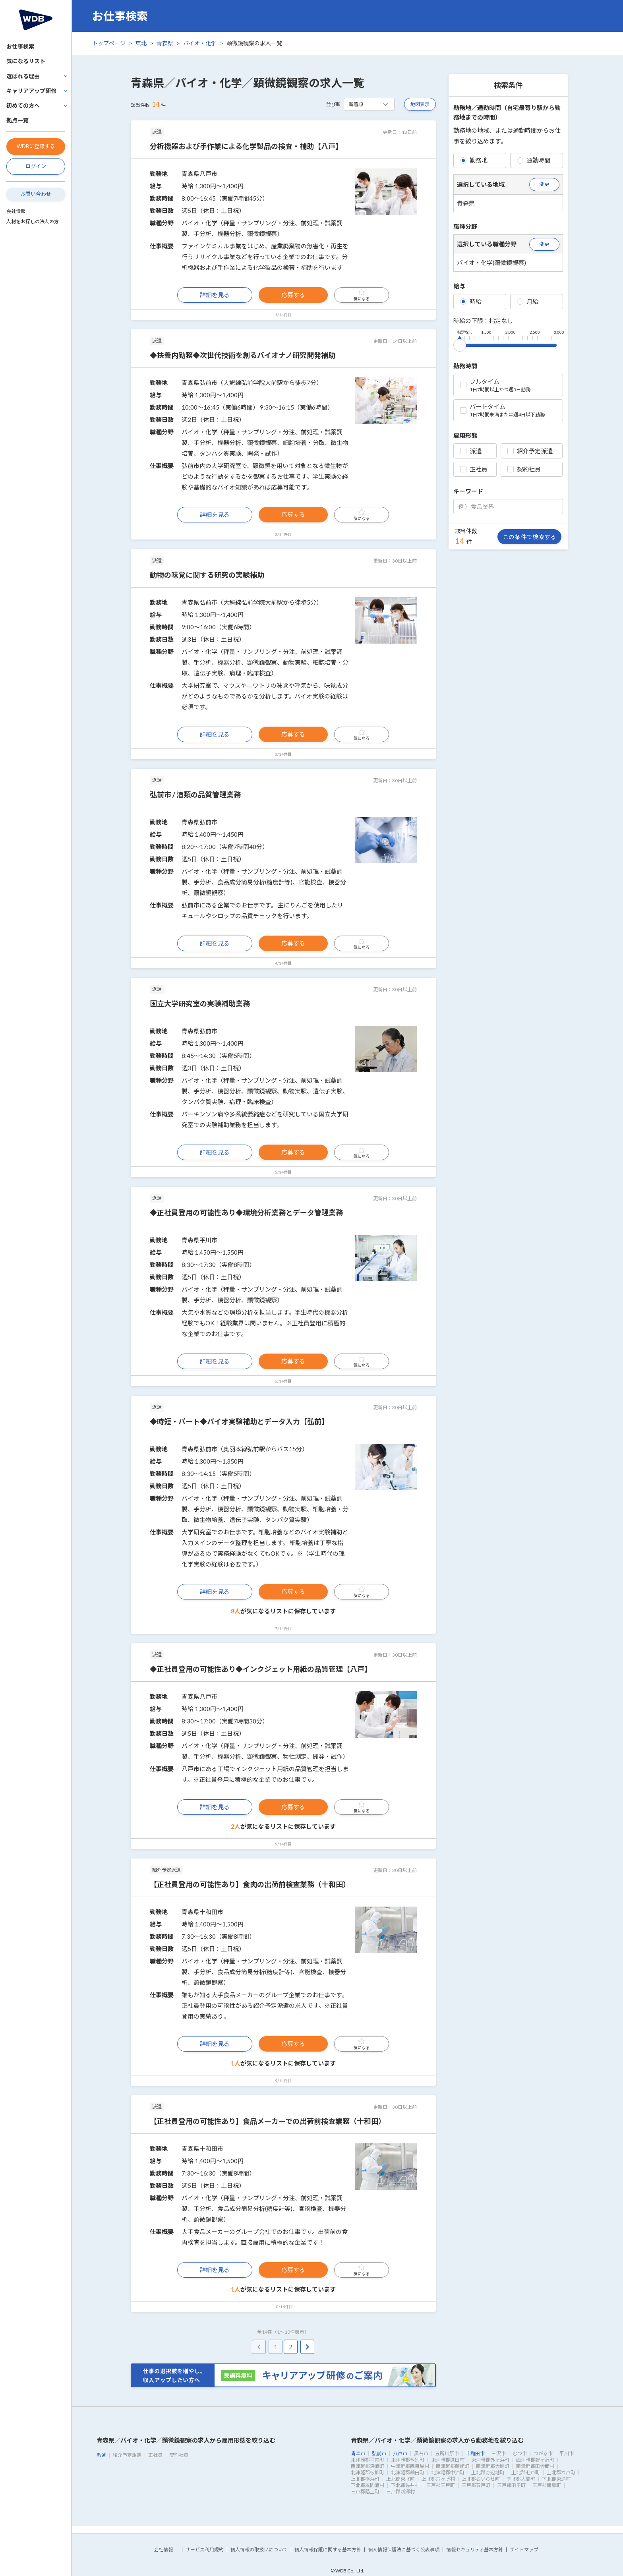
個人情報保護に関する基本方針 (327, 2550)
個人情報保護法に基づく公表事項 (403, 2550)
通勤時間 (533, 160)
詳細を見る (215, 294)
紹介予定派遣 (530, 450)
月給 (527, 301)
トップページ (109, 43)
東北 (141, 43)
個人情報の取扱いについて (259, 2550)
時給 (471, 301)
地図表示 (420, 104)
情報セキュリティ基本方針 (474, 2550)
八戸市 (400, 2453)
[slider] (459, 344)
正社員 (474, 469)
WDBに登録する (36, 146)
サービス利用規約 (205, 2550)
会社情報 (15, 211)
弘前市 (379, 2453)
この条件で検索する (529, 536)
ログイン (35, 166)
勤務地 (474, 160)
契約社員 (524, 469)
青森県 (165, 43)
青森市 (358, 2453)
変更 (544, 184)
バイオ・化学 (200, 43)
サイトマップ (524, 2550)
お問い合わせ (35, 194)
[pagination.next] (307, 2347)
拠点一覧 (17, 120)
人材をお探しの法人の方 (32, 221)
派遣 (471, 450)
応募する (293, 294)
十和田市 (475, 2453)
